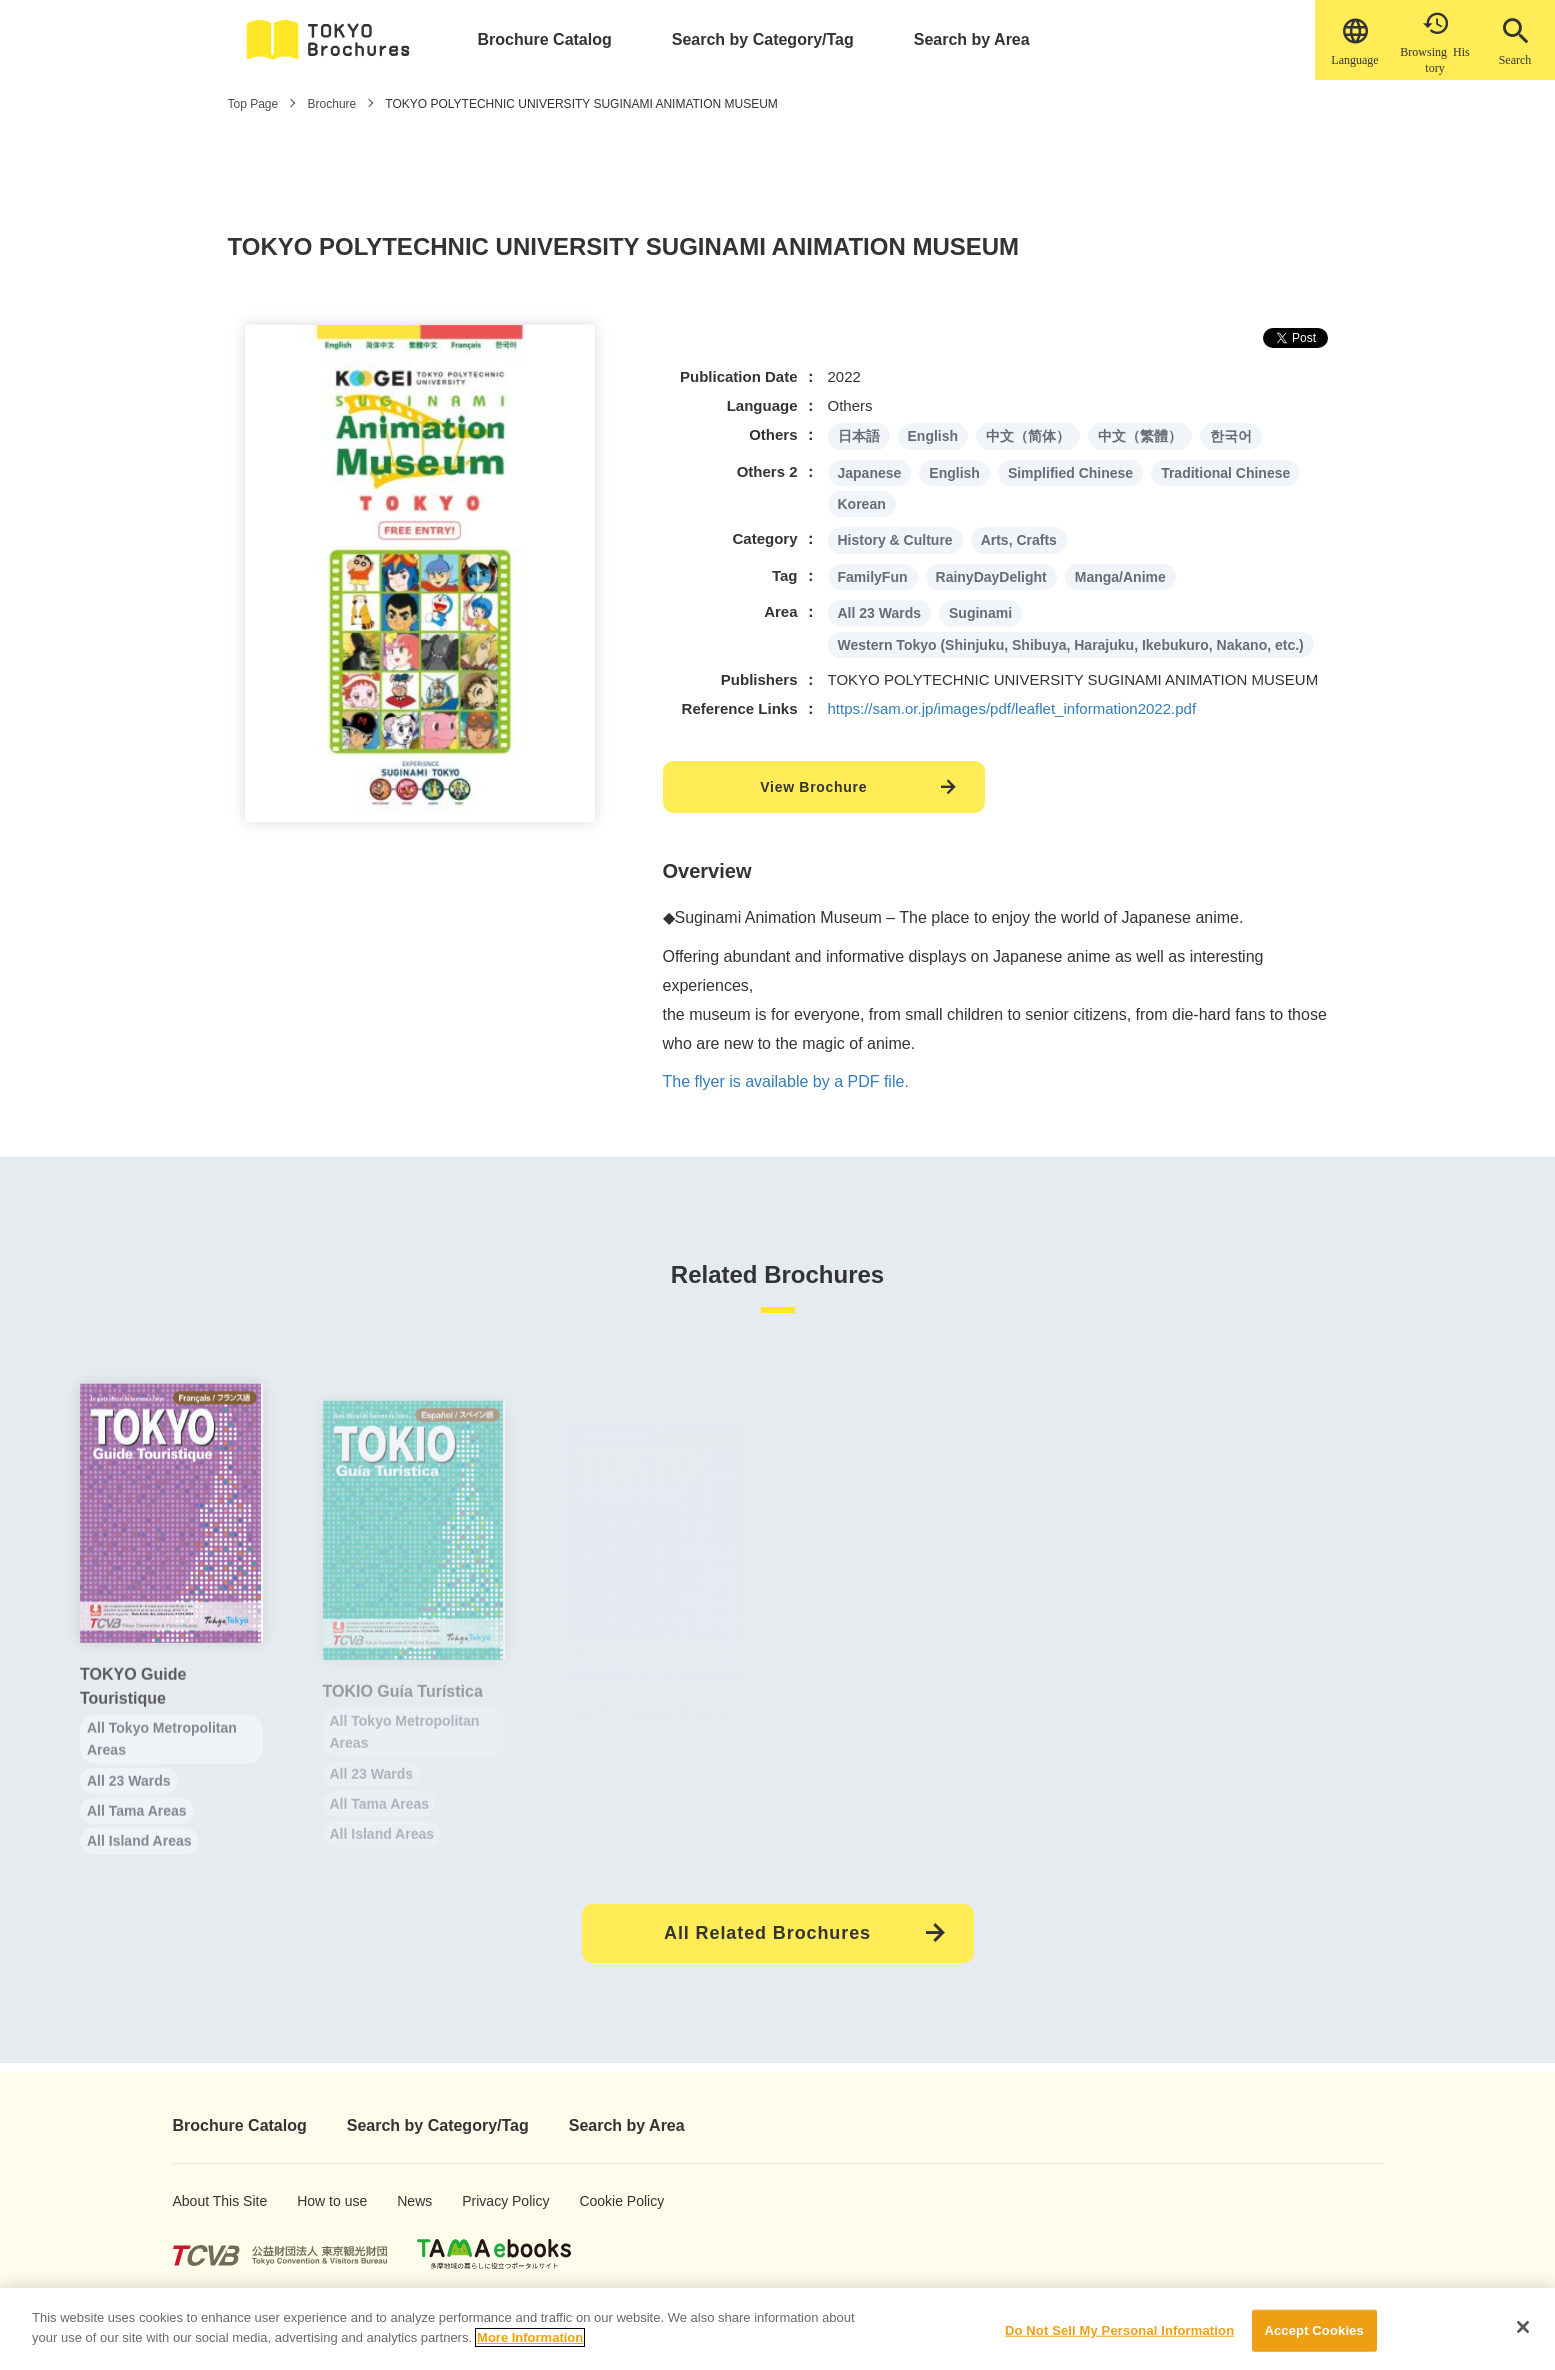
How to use (322, 2201)
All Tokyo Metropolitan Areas (162, 1759)
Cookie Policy (607, 2201)
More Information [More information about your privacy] (530, 2346)
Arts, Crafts (1019, 540)
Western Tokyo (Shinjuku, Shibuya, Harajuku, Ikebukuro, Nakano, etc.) (1071, 645)
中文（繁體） (1140, 436)
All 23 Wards (880, 613)
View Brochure (813, 787)
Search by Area (972, 39)
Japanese (870, 473)
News (413, 2201)
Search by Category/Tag (763, 39)
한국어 (1231, 436)
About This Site (204, 2201)
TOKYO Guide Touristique (133, 1706)
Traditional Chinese (1225, 473)
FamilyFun (873, 577)
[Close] (1523, 2336)
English (933, 436)
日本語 (859, 436)
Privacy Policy (491, 2201)
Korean (862, 504)
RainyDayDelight (991, 577)
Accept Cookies (1313, 2339)
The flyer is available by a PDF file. (786, 1081)
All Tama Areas (137, 1831)
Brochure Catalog (545, 39)
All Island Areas (139, 1862)
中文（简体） (1028, 436)
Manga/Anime (1120, 577)
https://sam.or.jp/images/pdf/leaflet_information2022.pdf (1012, 708)
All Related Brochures (767, 1933)
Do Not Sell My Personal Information (1119, 2339)
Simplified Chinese (1070, 473)
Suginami (980, 613)
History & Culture (895, 540)
